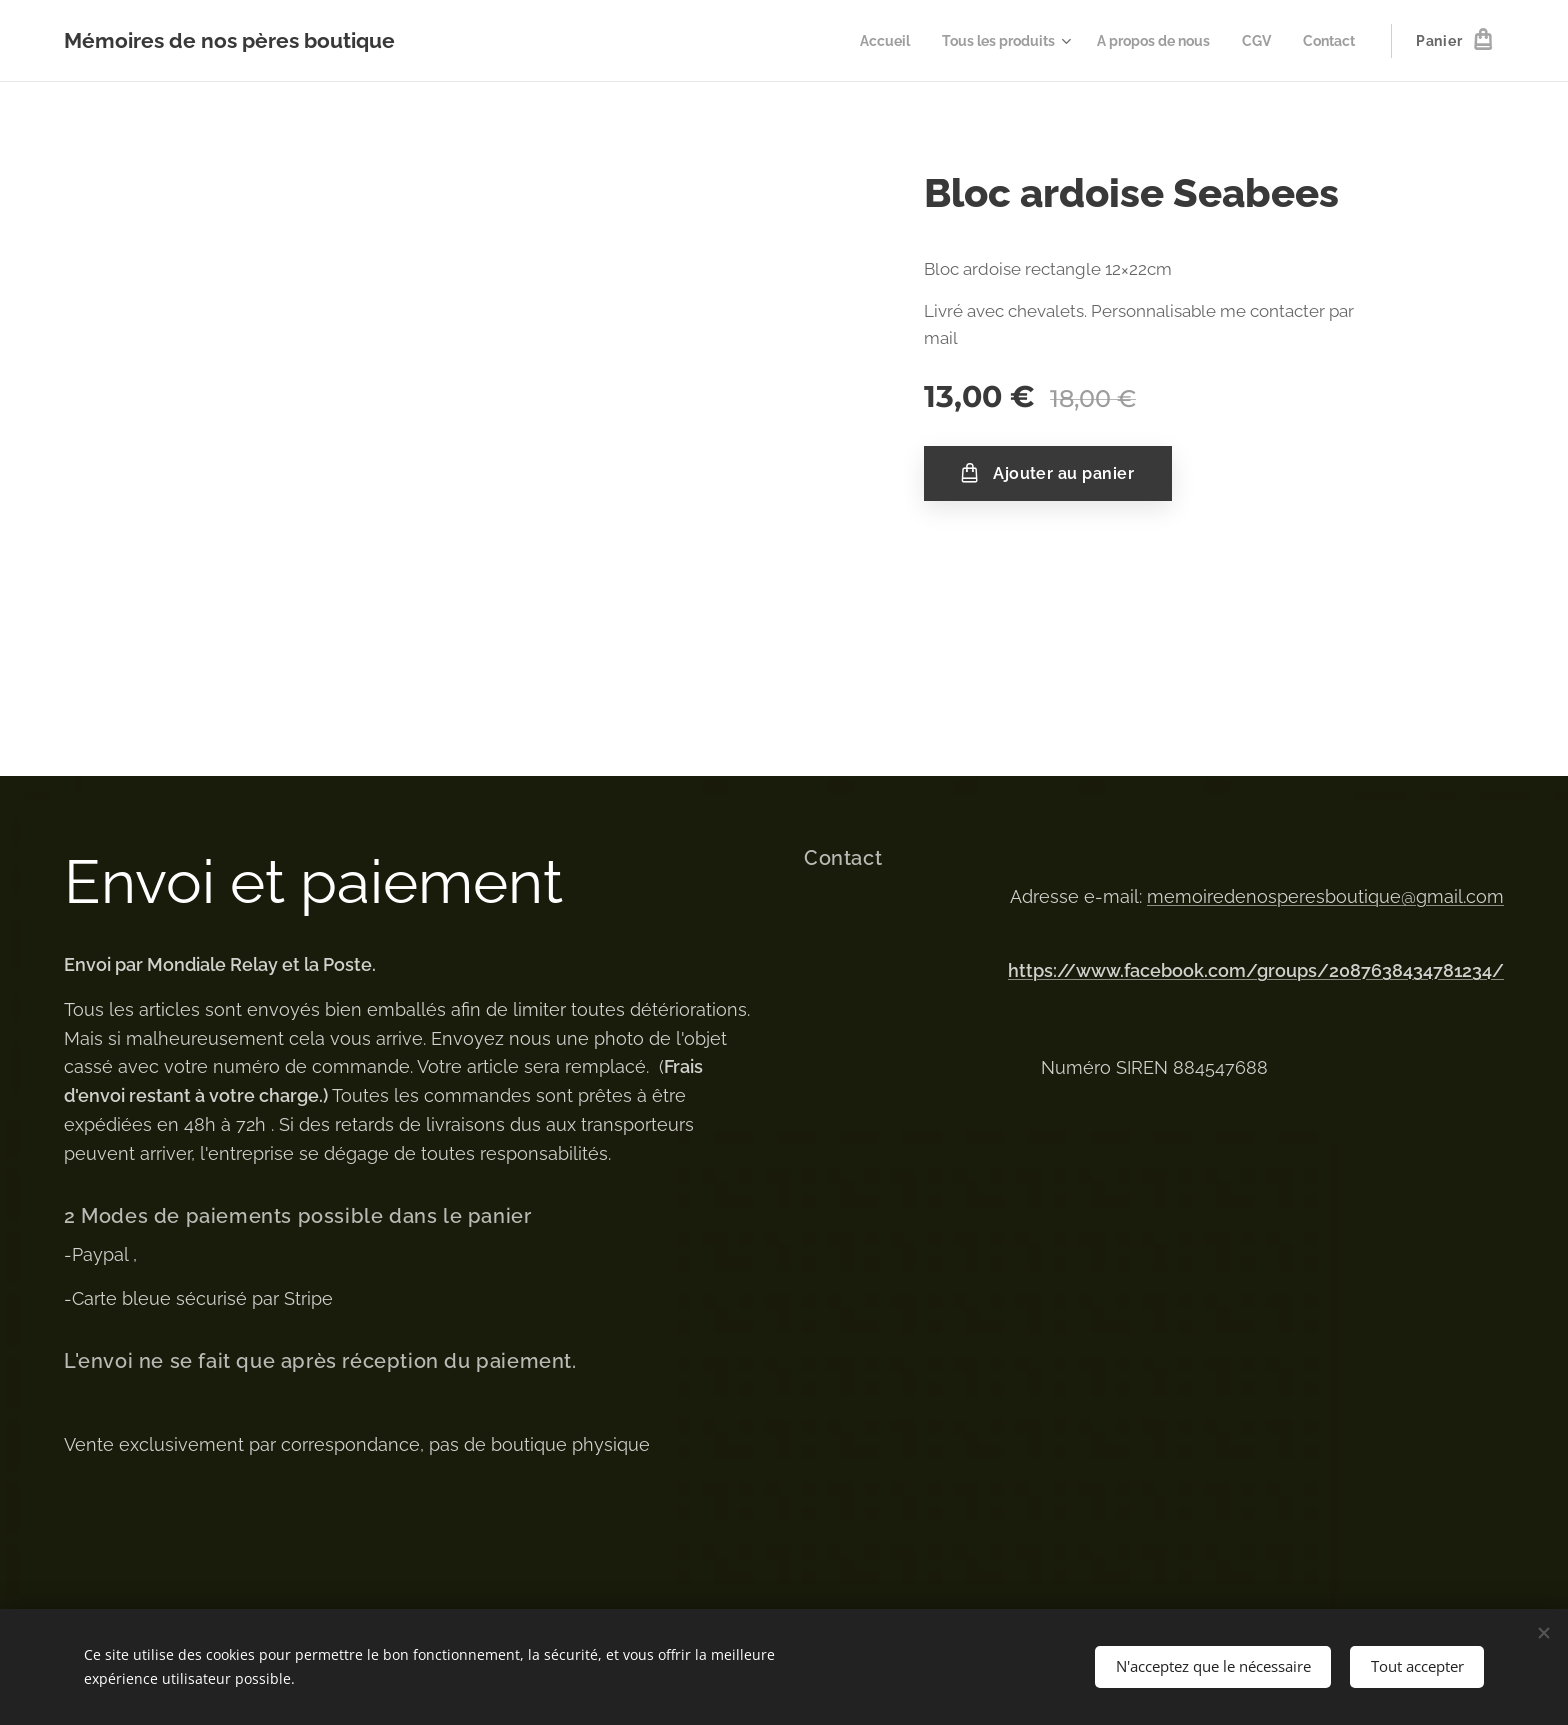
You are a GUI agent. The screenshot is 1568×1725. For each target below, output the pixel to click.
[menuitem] (858, 41)
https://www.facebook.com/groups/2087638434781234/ (1256, 970)
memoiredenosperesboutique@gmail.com (1325, 896)
